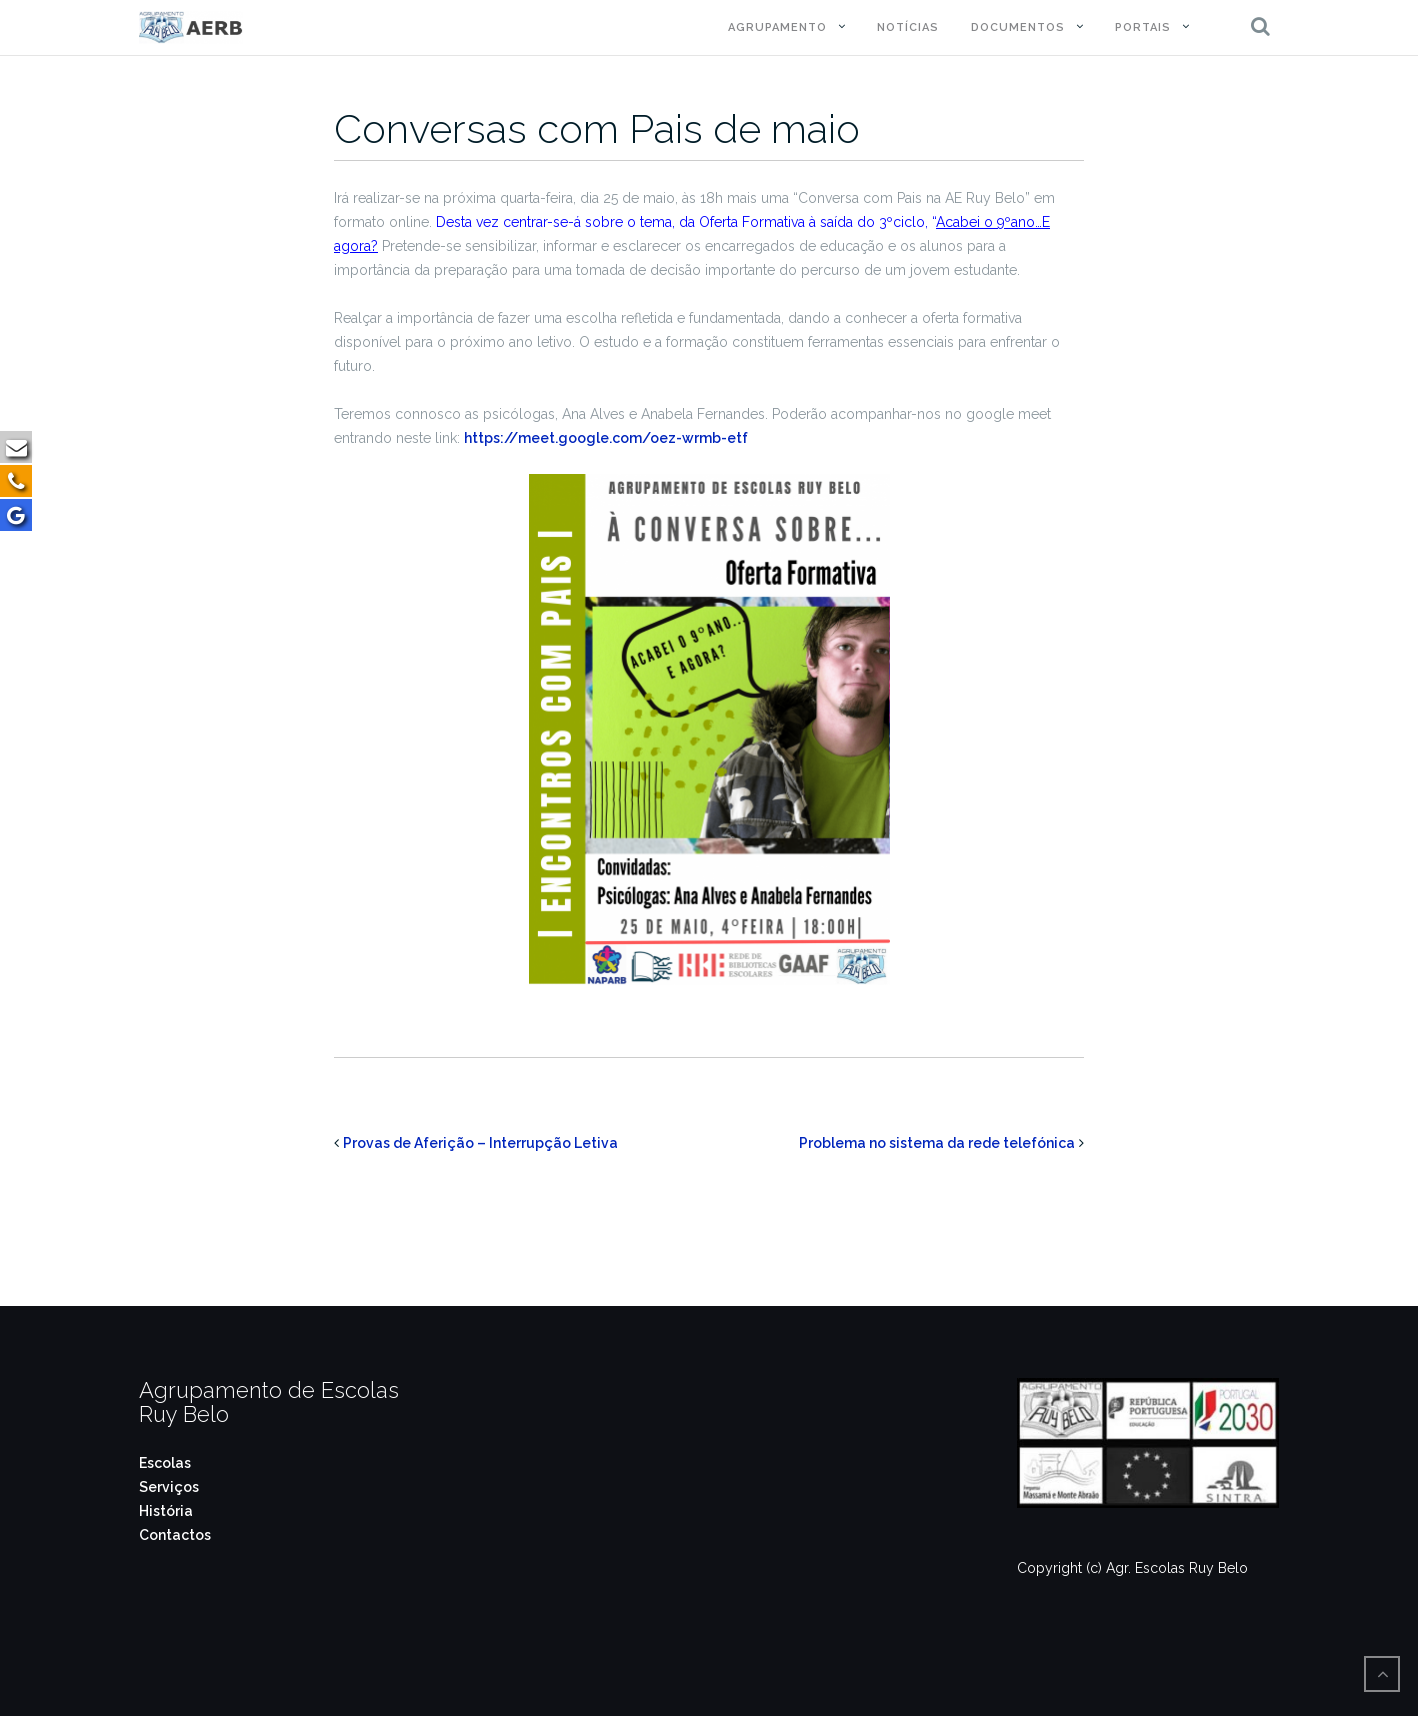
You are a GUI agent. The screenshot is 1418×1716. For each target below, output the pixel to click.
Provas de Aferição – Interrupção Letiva (480, 1143)
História (166, 1511)
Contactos (175, 1535)
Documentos (1018, 27)
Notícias (908, 27)
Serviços (169, 1487)
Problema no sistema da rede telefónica (937, 1143)
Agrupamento (777, 27)
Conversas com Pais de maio (597, 128)
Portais (1143, 27)
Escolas (165, 1463)
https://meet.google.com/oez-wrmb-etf (606, 438)
